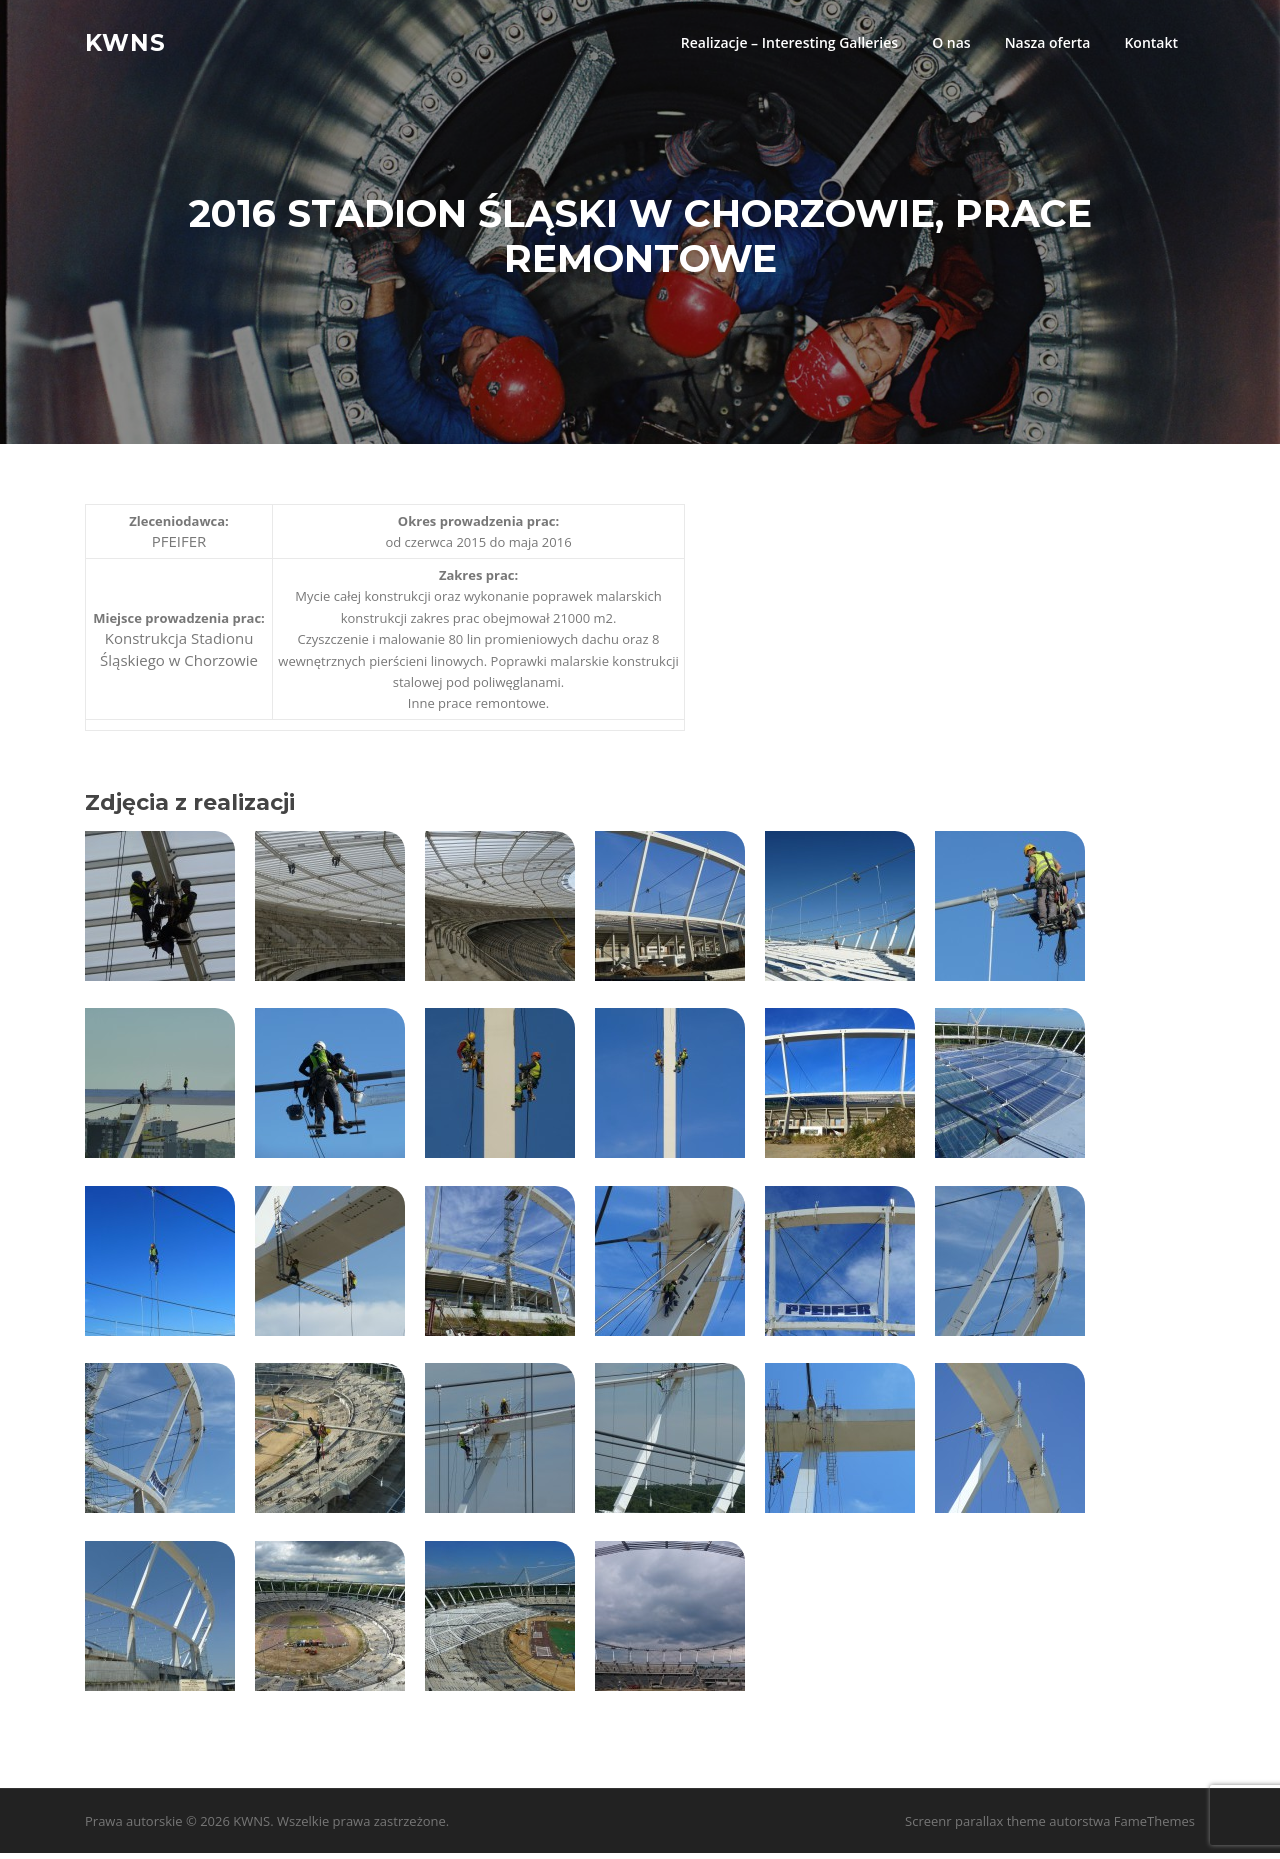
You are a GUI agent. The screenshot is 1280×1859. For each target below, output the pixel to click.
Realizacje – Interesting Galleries (789, 42)
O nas (951, 42)
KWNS (125, 42)
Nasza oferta (1048, 42)
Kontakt (1151, 42)
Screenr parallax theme (975, 1827)
